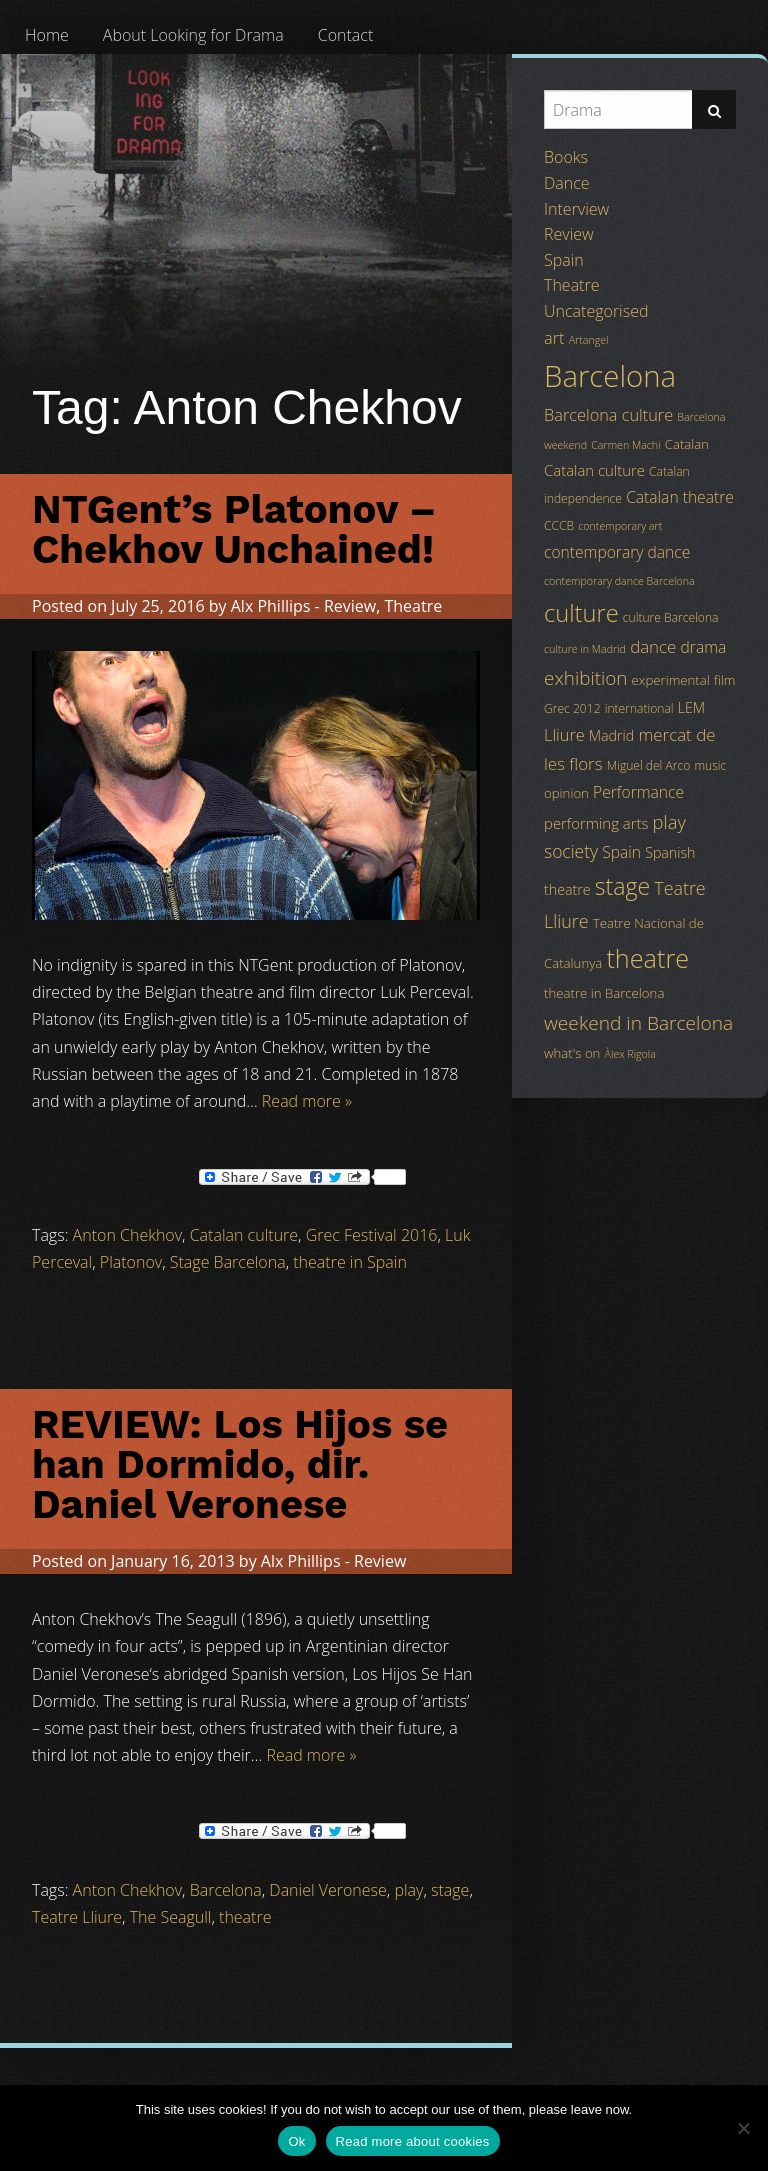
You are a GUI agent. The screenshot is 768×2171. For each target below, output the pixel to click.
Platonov (131, 1262)
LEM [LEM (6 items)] (691, 707)
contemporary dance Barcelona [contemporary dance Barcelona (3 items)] (619, 581)
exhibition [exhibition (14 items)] (585, 678)
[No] (743, 2128)
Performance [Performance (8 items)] (638, 792)
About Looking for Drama (193, 35)
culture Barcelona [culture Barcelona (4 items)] (671, 617)
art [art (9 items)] (554, 338)
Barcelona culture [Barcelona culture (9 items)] (608, 415)
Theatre (413, 606)
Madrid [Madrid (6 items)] (611, 735)
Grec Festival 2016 (372, 1235)
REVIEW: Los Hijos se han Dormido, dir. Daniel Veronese (240, 1464)
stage (450, 1890)
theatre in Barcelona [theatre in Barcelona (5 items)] (604, 993)
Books (566, 157)
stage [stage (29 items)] (622, 886)
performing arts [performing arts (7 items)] (596, 823)
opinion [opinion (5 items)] (566, 793)
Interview (576, 209)
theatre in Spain (350, 1262)
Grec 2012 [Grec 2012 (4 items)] (572, 708)
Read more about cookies (413, 2141)
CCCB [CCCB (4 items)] (559, 525)
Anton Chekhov (127, 1235)
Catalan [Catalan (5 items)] (687, 444)
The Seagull (171, 1917)
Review (350, 606)
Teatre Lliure (77, 1917)
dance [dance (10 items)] (653, 646)
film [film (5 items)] (725, 680)
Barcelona (226, 1890)
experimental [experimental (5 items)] (671, 680)
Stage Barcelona (228, 1262)
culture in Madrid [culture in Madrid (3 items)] (585, 649)
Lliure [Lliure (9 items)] (564, 735)
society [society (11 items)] (571, 851)
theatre (245, 1917)
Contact (346, 35)
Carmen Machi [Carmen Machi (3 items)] (625, 445)
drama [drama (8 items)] (704, 647)
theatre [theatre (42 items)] (647, 958)
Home (47, 35)
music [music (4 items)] (710, 765)
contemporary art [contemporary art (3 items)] (620, 526)
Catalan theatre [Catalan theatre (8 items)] (680, 497)
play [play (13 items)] (669, 821)
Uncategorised (596, 311)
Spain (564, 260)
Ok (296, 2141)
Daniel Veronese (328, 1890)
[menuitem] (47, 35)
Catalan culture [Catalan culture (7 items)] (594, 470)
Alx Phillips (271, 606)
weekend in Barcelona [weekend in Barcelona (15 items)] (638, 1023)
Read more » (307, 1101)
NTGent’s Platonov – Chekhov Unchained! (234, 529)
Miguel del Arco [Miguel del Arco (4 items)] (649, 765)
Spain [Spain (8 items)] (621, 852)
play (408, 1890)
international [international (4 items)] (639, 708)
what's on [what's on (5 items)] (572, 1053)
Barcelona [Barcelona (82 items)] (610, 376)
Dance (567, 183)
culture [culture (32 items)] (581, 613)
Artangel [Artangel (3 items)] (589, 340)
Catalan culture (244, 1235)
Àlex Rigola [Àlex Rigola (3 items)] (630, 1054)
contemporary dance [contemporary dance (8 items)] (617, 552)
